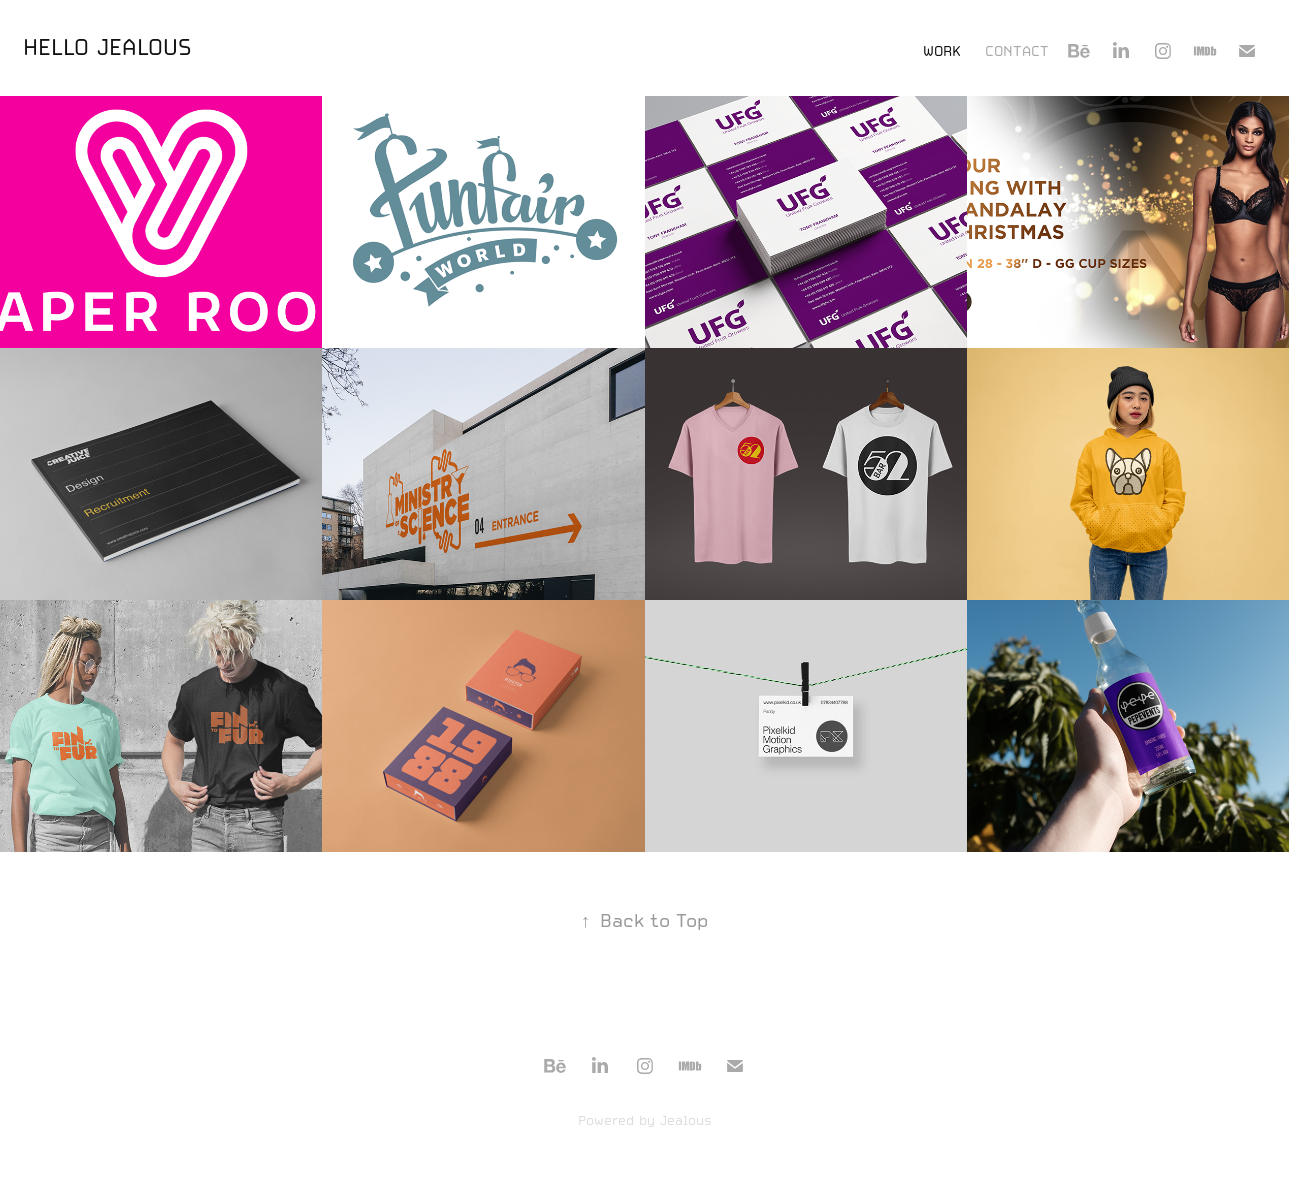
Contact (1017, 51)
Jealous (686, 1120)
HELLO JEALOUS (107, 47)
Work (942, 51)
